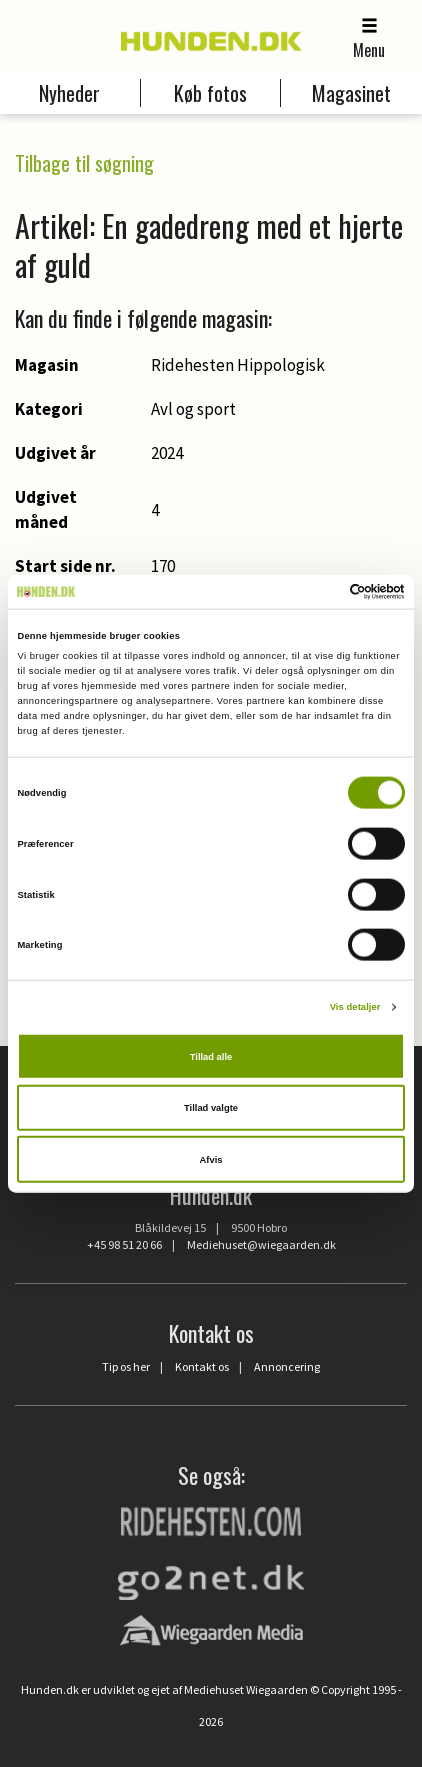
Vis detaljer (355, 1007)
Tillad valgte (211, 1108)
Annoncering (287, 1366)
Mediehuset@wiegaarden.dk (261, 1244)
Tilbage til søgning (84, 163)
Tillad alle (211, 1056)
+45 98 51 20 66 (124, 1244)
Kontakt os (202, 1366)
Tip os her (126, 1366)
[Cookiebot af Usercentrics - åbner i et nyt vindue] (317, 592)
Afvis (211, 1159)
